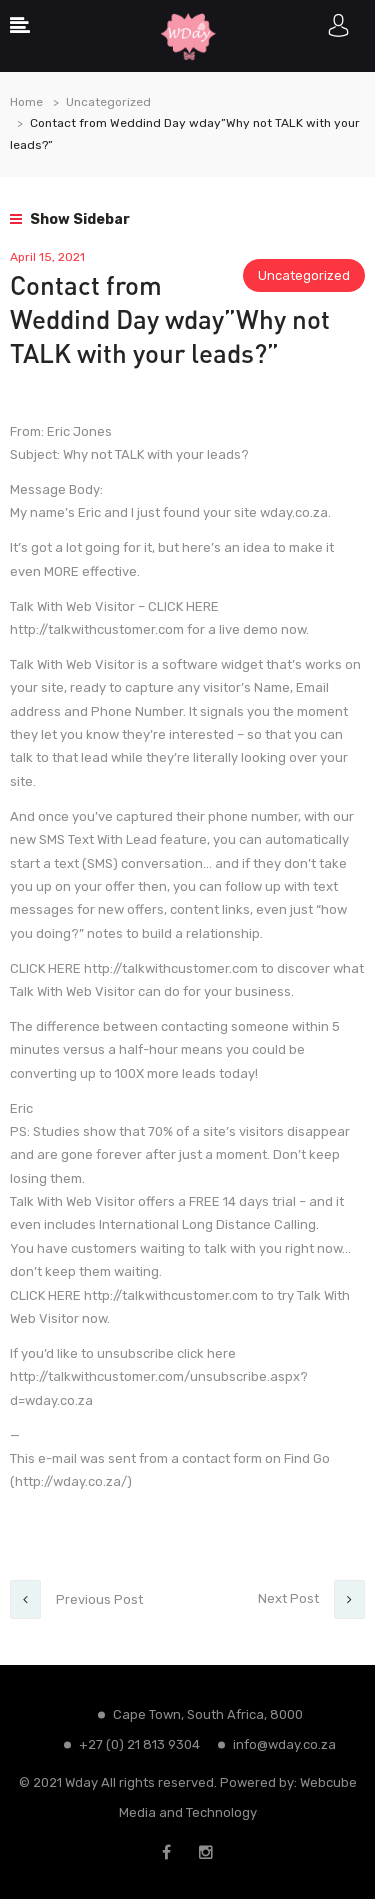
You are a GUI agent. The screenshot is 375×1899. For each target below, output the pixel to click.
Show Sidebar (70, 219)
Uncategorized (108, 102)
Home (26, 102)
